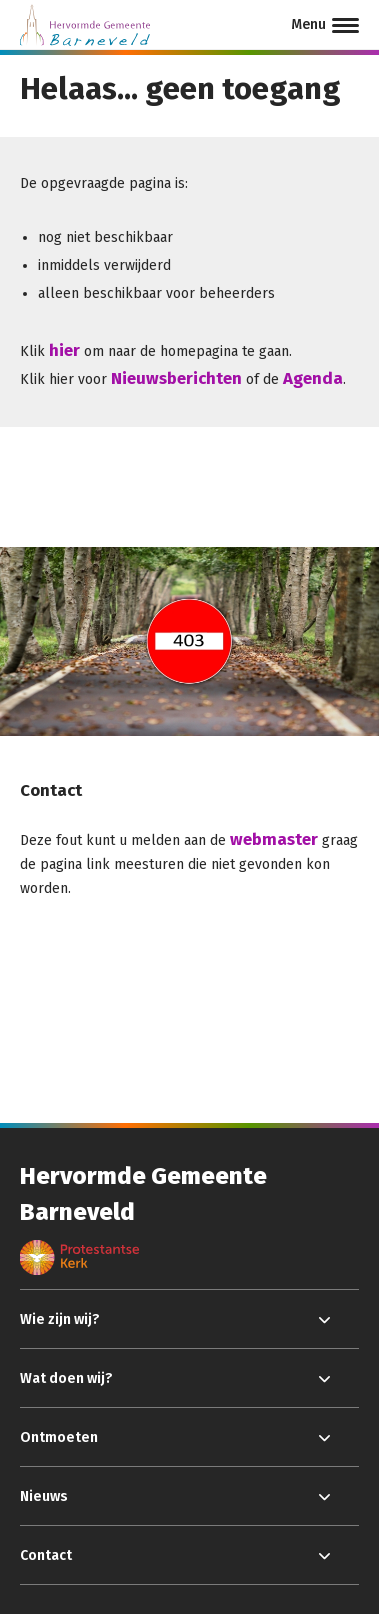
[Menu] (325, 25)
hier (64, 350)
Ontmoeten (59, 1437)
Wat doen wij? (66, 1378)
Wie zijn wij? (60, 1319)
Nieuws (44, 1496)
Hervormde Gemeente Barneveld (143, 1194)
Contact (46, 1555)
